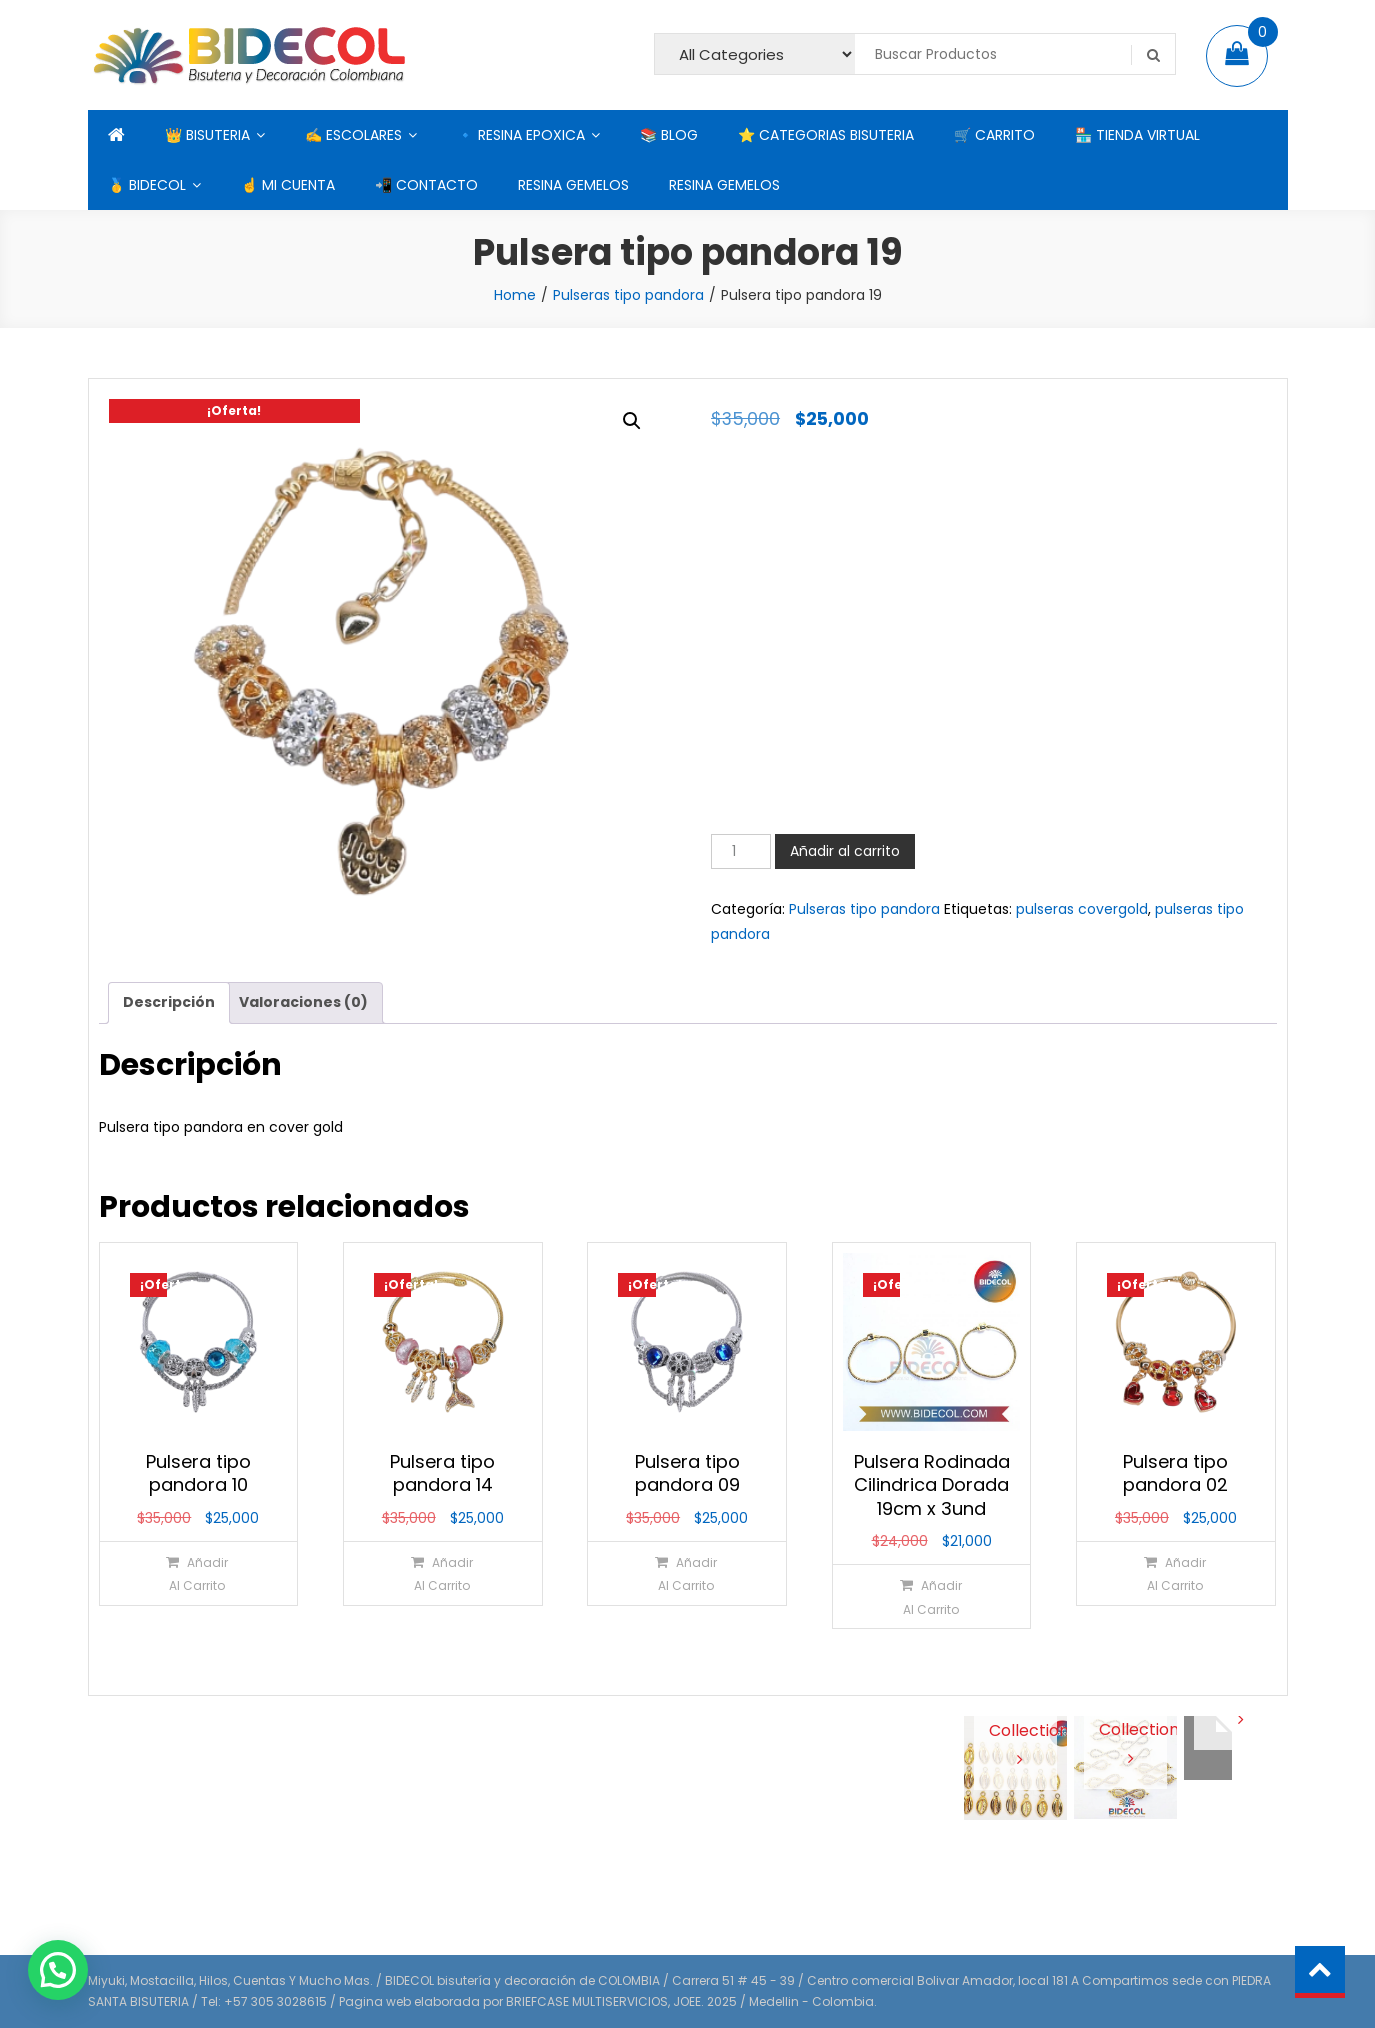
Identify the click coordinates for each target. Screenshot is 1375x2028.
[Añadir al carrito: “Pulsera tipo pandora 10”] (197, 1573)
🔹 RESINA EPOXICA (521, 135)
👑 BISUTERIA (207, 135)
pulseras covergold (1082, 909)
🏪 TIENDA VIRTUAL (1137, 135)
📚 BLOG (669, 135)
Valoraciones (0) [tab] (303, 1002)
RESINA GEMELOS (573, 185)
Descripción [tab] (169, 1002)
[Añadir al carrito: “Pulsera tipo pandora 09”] (686, 1573)
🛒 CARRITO (994, 135)
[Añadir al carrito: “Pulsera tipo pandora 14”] (441, 1573)
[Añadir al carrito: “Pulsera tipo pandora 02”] (1174, 1573)
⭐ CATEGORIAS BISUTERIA (826, 135)
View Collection (1015, 1728)
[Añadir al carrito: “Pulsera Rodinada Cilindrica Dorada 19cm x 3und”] (930, 1596)
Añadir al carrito (845, 851)
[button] (632, 421)
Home (515, 295)
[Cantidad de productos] (741, 851)
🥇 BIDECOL (147, 185)
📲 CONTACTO (426, 185)
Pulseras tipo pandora (628, 295)
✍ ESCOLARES (353, 135)
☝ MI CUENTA (288, 185)
